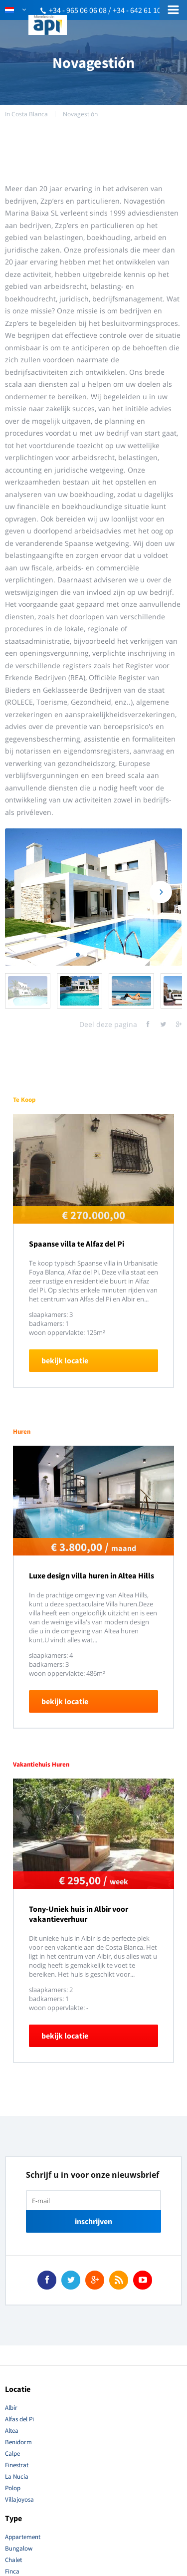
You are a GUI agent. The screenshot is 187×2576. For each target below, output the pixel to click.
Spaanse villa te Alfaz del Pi (76, 1244)
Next (161, 892)
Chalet (13, 2560)
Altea (11, 2430)
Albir (11, 2407)
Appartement (22, 2537)
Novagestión (80, 114)
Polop (12, 2488)
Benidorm (18, 2442)
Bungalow (18, 2548)
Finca (12, 2571)
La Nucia (16, 2476)
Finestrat (16, 2465)
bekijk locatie (64, 1360)
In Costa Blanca (26, 114)
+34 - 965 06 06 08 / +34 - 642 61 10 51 (110, 10)
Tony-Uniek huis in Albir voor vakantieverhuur (78, 1914)
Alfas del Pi (19, 2419)
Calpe (12, 2453)
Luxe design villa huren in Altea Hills (91, 1575)
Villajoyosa (19, 2499)
